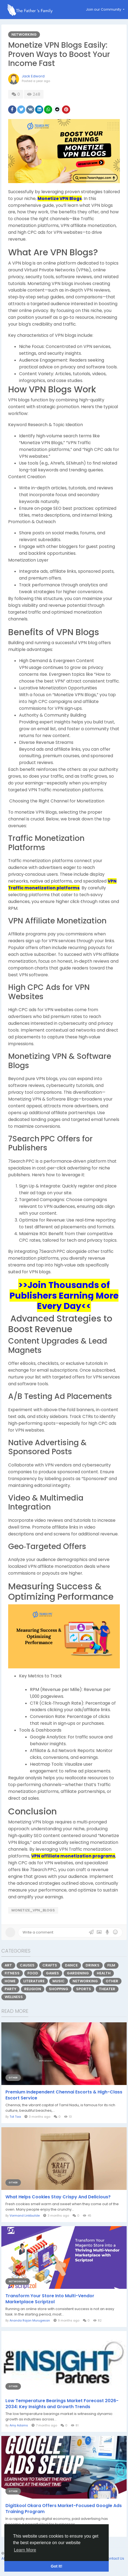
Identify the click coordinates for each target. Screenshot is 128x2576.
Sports (83, 1989)
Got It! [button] (56, 2566)
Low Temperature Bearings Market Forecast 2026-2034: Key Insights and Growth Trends (61, 2404)
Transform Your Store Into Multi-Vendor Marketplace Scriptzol (49, 2299)
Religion (32, 1989)
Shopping (58, 1989)
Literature (34, 1981)
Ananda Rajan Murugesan (30, 2320)
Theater (107, 1989)
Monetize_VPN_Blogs (33, 1910)
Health (104, 1973)
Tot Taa (15, 2116)
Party (10, 1989)
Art (8, 1965)
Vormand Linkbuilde (25, 2215)
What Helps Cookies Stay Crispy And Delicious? (58, 2197)
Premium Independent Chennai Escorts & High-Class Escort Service (63, 2095)
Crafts (49, 1965)
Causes (27, 1965)
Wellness (14, 1996)
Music (58, 1981)
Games (52, 1973)
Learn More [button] (25, 2550)
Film (111, 1965)
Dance (71, 1965)
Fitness (12, 1973)
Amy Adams (19, 2425)
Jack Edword (33, 76)
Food (32, 1973)
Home (10, 1981)
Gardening (78, 1973)
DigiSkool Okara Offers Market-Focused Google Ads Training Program (63, 2509)
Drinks (92, 1965)
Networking (24, 34)
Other (112, 1981)
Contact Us (114, 2558)
